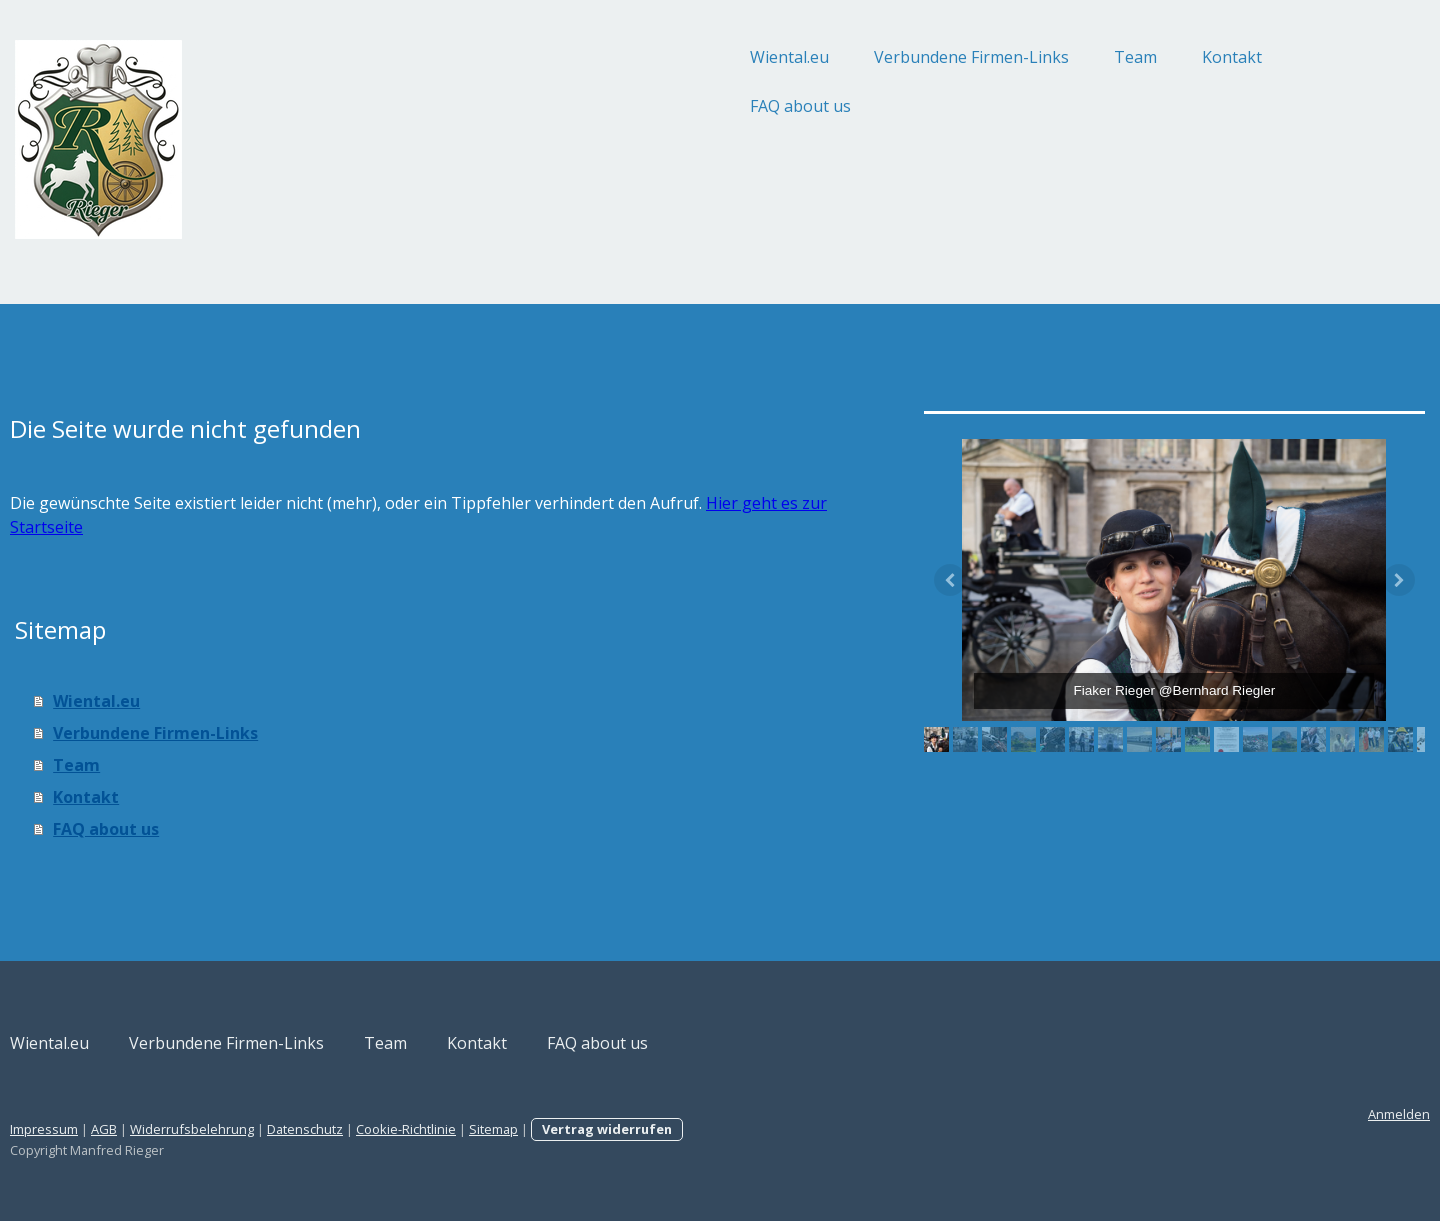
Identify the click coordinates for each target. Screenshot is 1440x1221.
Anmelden (1239, 1114)
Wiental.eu (629, 57)
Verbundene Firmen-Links (811, 57)
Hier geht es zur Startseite (325, 527)
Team (975, 57)
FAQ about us (640, 106)
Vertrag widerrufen (767, 1129)
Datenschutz (465, 1129)
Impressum (204, 1129)
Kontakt (1072, 57)
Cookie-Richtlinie (566, 1129)
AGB (264, 1129)
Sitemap (653, 1129)
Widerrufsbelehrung (352, 1129)
